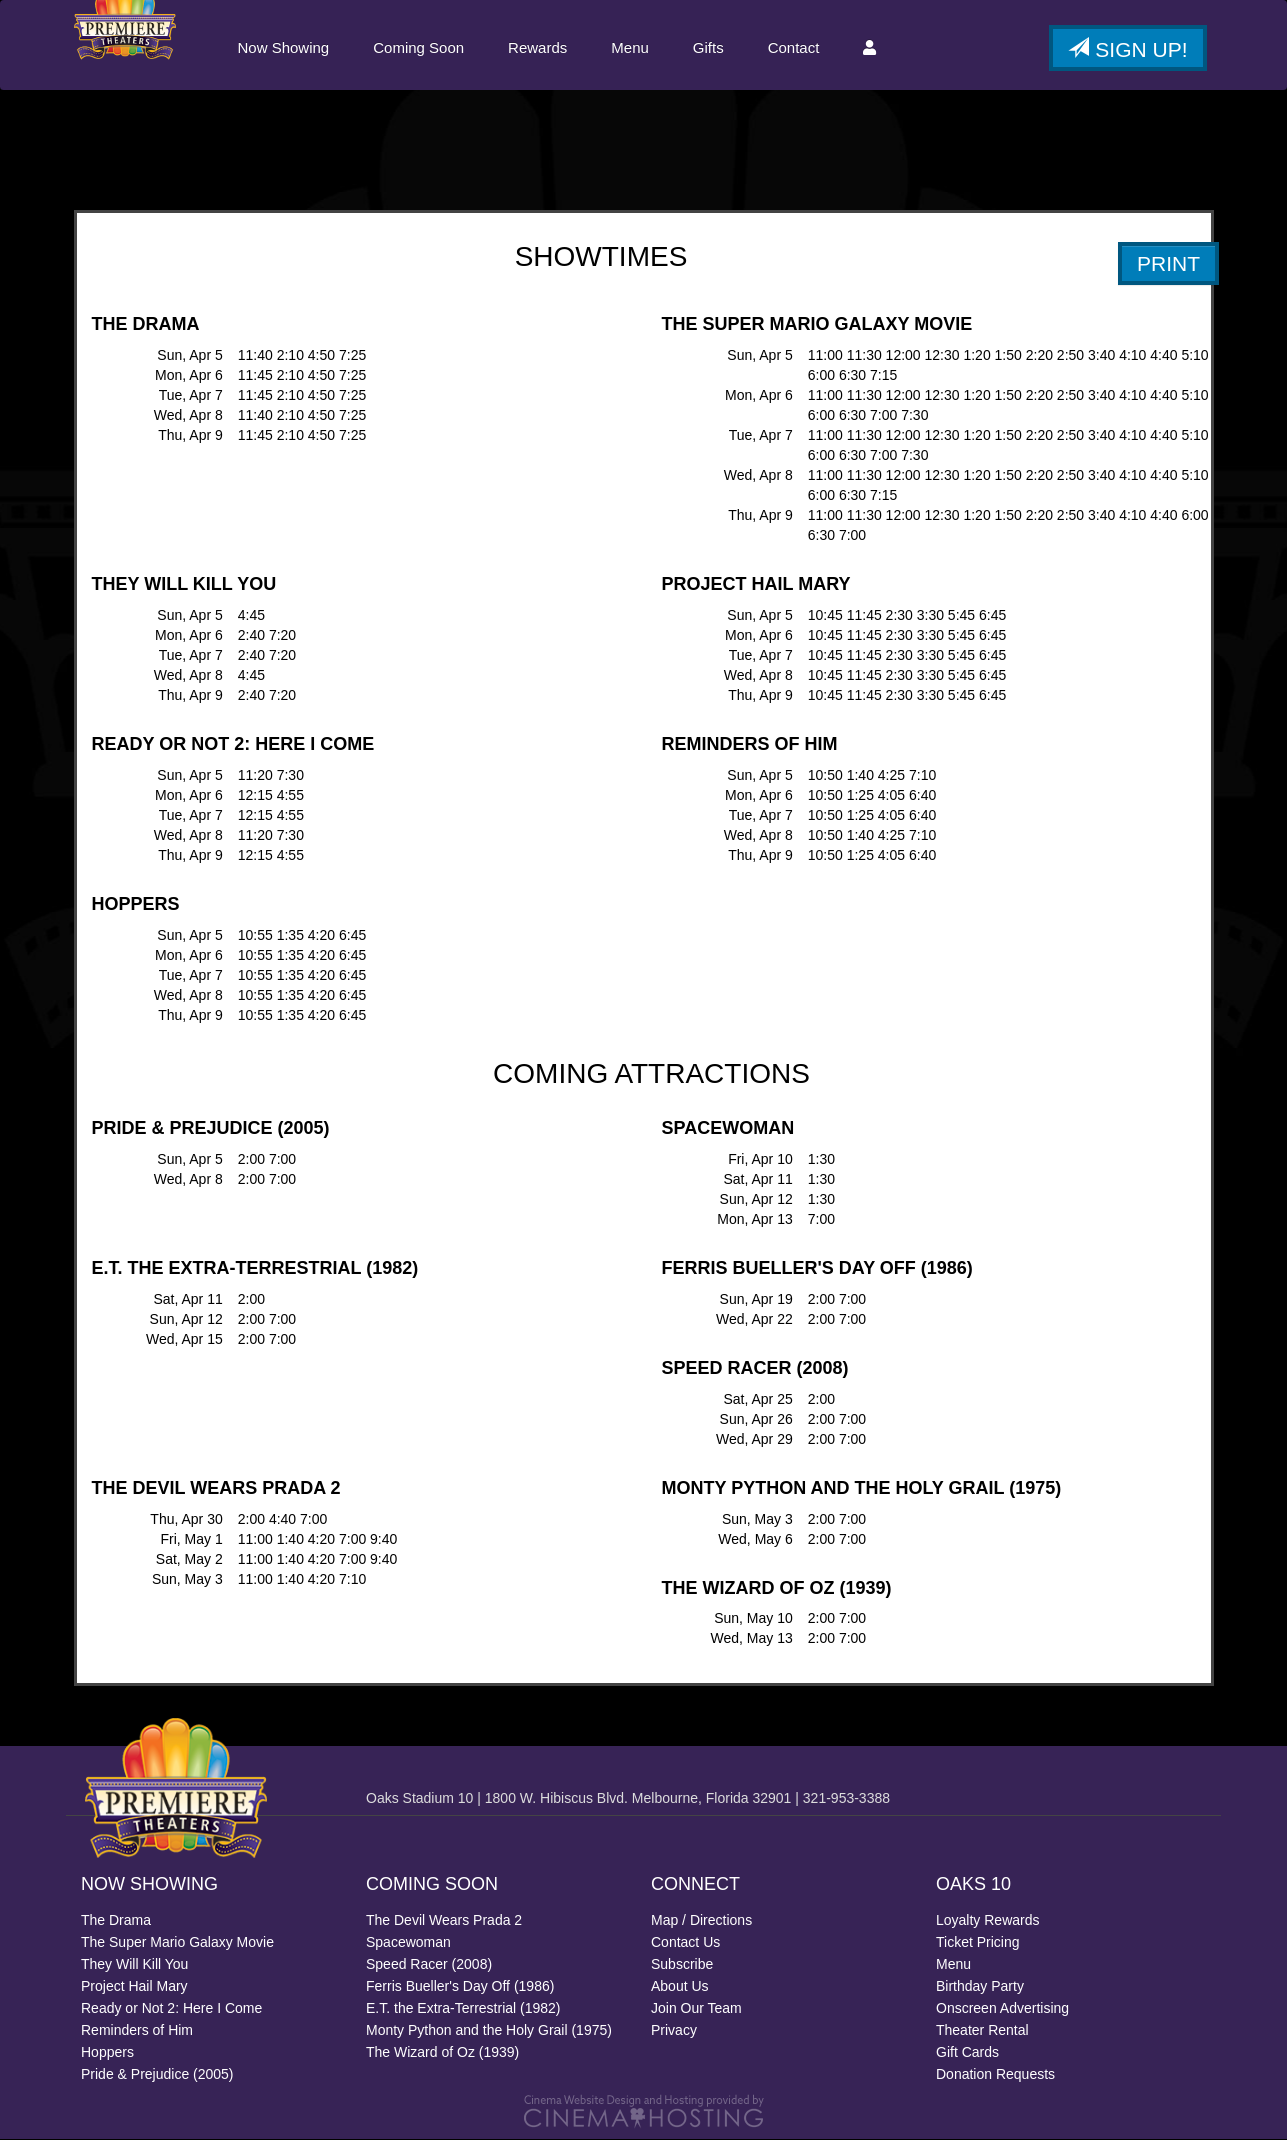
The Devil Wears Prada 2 (444, 1921)
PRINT (1168, 264)
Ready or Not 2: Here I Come (171, 2009)
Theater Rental (982, 2031)
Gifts (707, 47)
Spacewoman (408, 1943)
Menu (629, 47)
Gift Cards (967, 2053)
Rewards (536, 47)
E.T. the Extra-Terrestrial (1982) (463, 2009)
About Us (680, 1987)
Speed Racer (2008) (429, 1965)
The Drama (116, 1921)
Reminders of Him (137, 2031)
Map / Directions (701, 1921)
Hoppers (107, 2053)
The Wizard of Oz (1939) (442, 2053)
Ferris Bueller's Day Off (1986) (460, 1987)
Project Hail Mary (134, 1987)
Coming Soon (417, 47)
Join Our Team (696, 2009)
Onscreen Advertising (1002, 2009)
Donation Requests (995, 2075)
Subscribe (682, 1965)
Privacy (674, 2031)
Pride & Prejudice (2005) (157, 2075)
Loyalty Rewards (988, 1921)
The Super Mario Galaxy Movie (177, 1943)
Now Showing (283, 47)
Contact (793, 47)
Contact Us (685, 1943)
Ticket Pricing (978, 1943)
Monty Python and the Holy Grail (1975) (489, 2031)
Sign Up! (1127, 49)
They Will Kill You (134, 1965)
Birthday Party (980, 1987)
